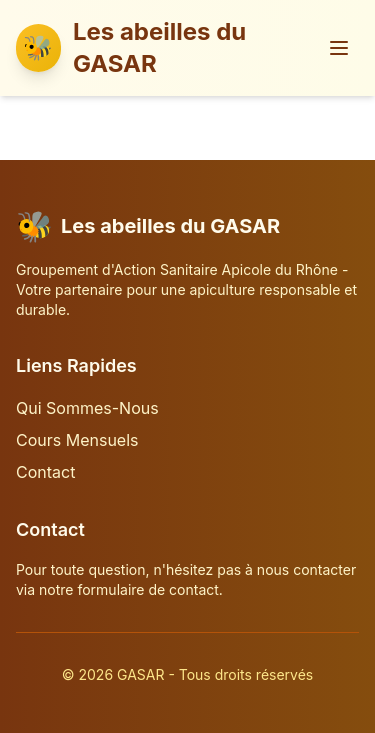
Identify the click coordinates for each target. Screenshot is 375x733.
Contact (45, 472)
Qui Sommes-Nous (87, 408)
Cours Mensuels (77, 440)
